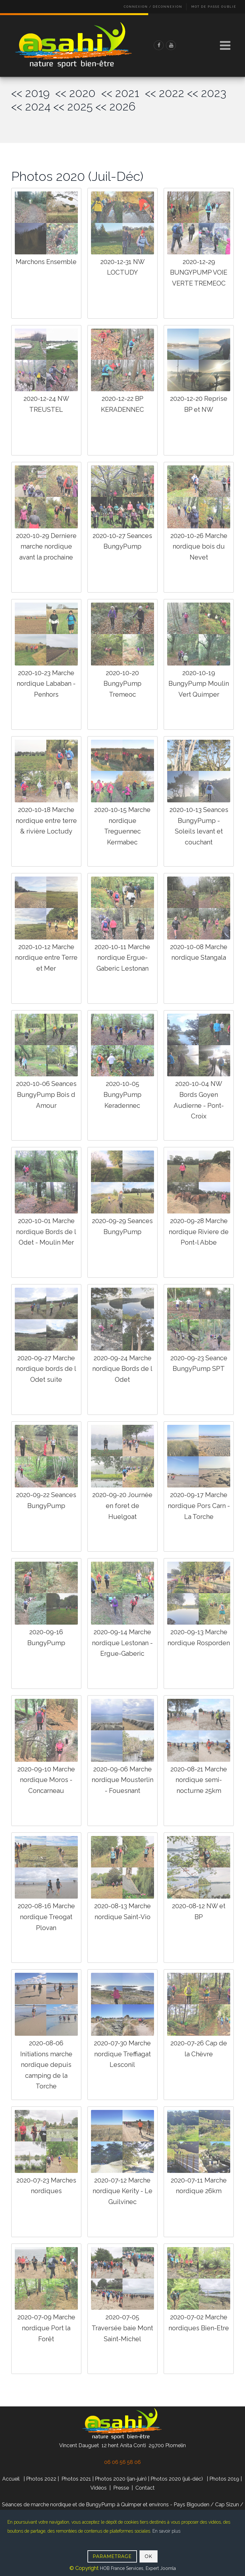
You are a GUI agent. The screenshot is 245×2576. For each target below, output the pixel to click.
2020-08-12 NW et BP (198, 1911)
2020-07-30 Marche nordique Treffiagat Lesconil (122, 2054)
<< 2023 (206, 93)
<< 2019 (33, 93)
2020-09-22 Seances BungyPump (46, 1500)
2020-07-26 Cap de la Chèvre (198, 2048)
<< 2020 (78, 93)
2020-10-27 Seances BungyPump (122, 541)
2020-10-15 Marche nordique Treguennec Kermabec (122, 826)
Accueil (11, 2479)
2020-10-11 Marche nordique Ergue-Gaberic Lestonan (122, 957)
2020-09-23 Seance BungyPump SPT (198, 1363)
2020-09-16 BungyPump (46, 1637)
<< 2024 (30, 106)
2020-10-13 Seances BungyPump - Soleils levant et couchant (198, 826)
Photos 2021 (76, 2479)
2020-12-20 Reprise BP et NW (198, 404)
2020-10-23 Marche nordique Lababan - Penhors (46, 683)
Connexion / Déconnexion (153, 6)
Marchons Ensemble (46, 262)
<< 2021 (123, 93)
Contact (145, 2488)
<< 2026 (115, 106)
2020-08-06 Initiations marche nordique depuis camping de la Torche (46, 2064)
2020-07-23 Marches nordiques (46, 2185)
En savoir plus (166, 2531)
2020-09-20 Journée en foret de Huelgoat (122, 1505)
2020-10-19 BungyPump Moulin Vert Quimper (198, 683)
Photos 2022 (41, 2479)
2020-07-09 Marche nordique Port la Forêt (46, 2327)
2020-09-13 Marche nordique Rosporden (199, 1637)
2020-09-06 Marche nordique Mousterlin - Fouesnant (122, 1780)
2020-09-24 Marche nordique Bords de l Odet (122, 1368)
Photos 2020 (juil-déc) (176, 2479)
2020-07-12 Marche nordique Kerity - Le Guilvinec (122, 2191)
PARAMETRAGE (112, 2556)
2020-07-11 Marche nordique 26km (199, 2185)
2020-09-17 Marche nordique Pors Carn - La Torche (199, 1505)
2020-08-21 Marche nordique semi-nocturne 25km (198, 1780)
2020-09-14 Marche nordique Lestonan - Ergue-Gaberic (122, 1642)
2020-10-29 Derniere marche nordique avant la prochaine (46, 546)
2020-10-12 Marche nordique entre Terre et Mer (46, 957)
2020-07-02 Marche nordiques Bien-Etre (198, 2322)
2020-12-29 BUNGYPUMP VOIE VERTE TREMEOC (198, 272)
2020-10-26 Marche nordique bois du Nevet (198, 546)
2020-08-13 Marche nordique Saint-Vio (122, 1911)
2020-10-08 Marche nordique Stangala (198, 952)
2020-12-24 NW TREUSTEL (46, 404)
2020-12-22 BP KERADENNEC (122, 404)
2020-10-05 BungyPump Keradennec (122, 1094)
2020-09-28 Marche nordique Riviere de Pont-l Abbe (199, 1231)
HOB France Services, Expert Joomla (137, 2568)
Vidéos (99, 2488)
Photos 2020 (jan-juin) (121, 2479)
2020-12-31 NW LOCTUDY (122, 267)
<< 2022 (164, 93)
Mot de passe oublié (213, 6)
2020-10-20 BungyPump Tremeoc (122, 683)
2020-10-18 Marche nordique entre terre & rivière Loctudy (46, 820)
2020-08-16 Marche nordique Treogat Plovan (46, 1916)
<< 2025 (73, 106)
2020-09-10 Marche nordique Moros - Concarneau (46, 1780)
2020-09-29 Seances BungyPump (122, 1226)
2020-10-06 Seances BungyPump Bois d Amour (46, 1094)
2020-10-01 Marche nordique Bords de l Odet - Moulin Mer (46, 1231)
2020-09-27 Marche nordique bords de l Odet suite (46, 1368)
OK (148, 2556)
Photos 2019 (224, 2479)
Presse (121, 2488)
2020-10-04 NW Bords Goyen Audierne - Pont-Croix (199, 1100)
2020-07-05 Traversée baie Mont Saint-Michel (122, 2327)
